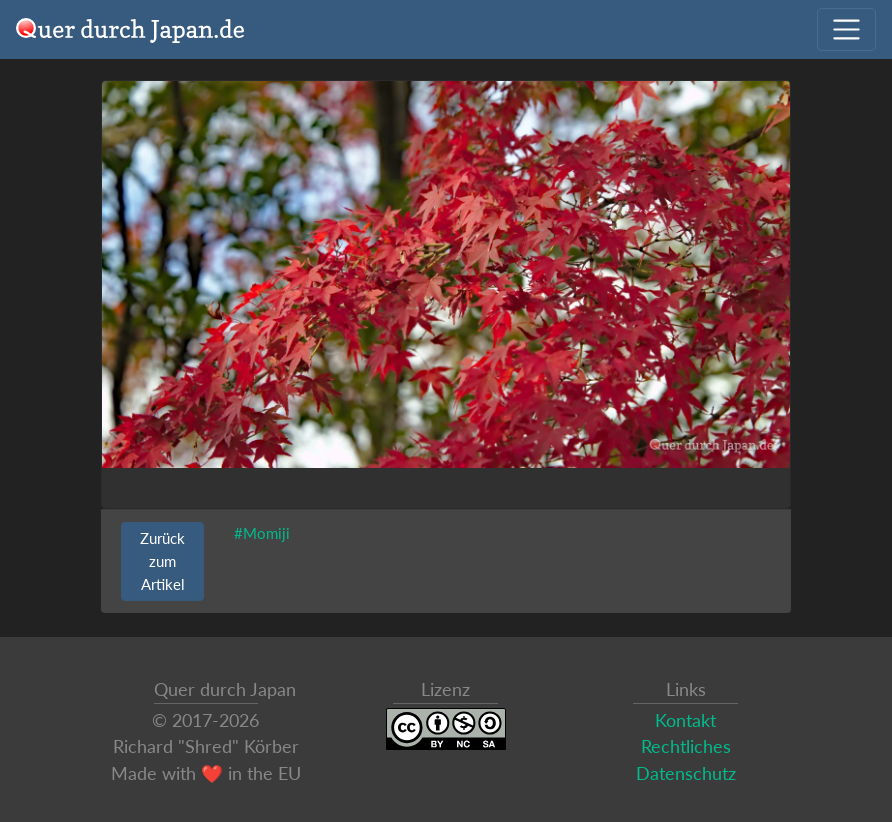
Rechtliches (686, 746)
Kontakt (685, 720)
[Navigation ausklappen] (846, 29)
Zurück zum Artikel (162, 561)
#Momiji (262, 533)
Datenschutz (686, 773)
